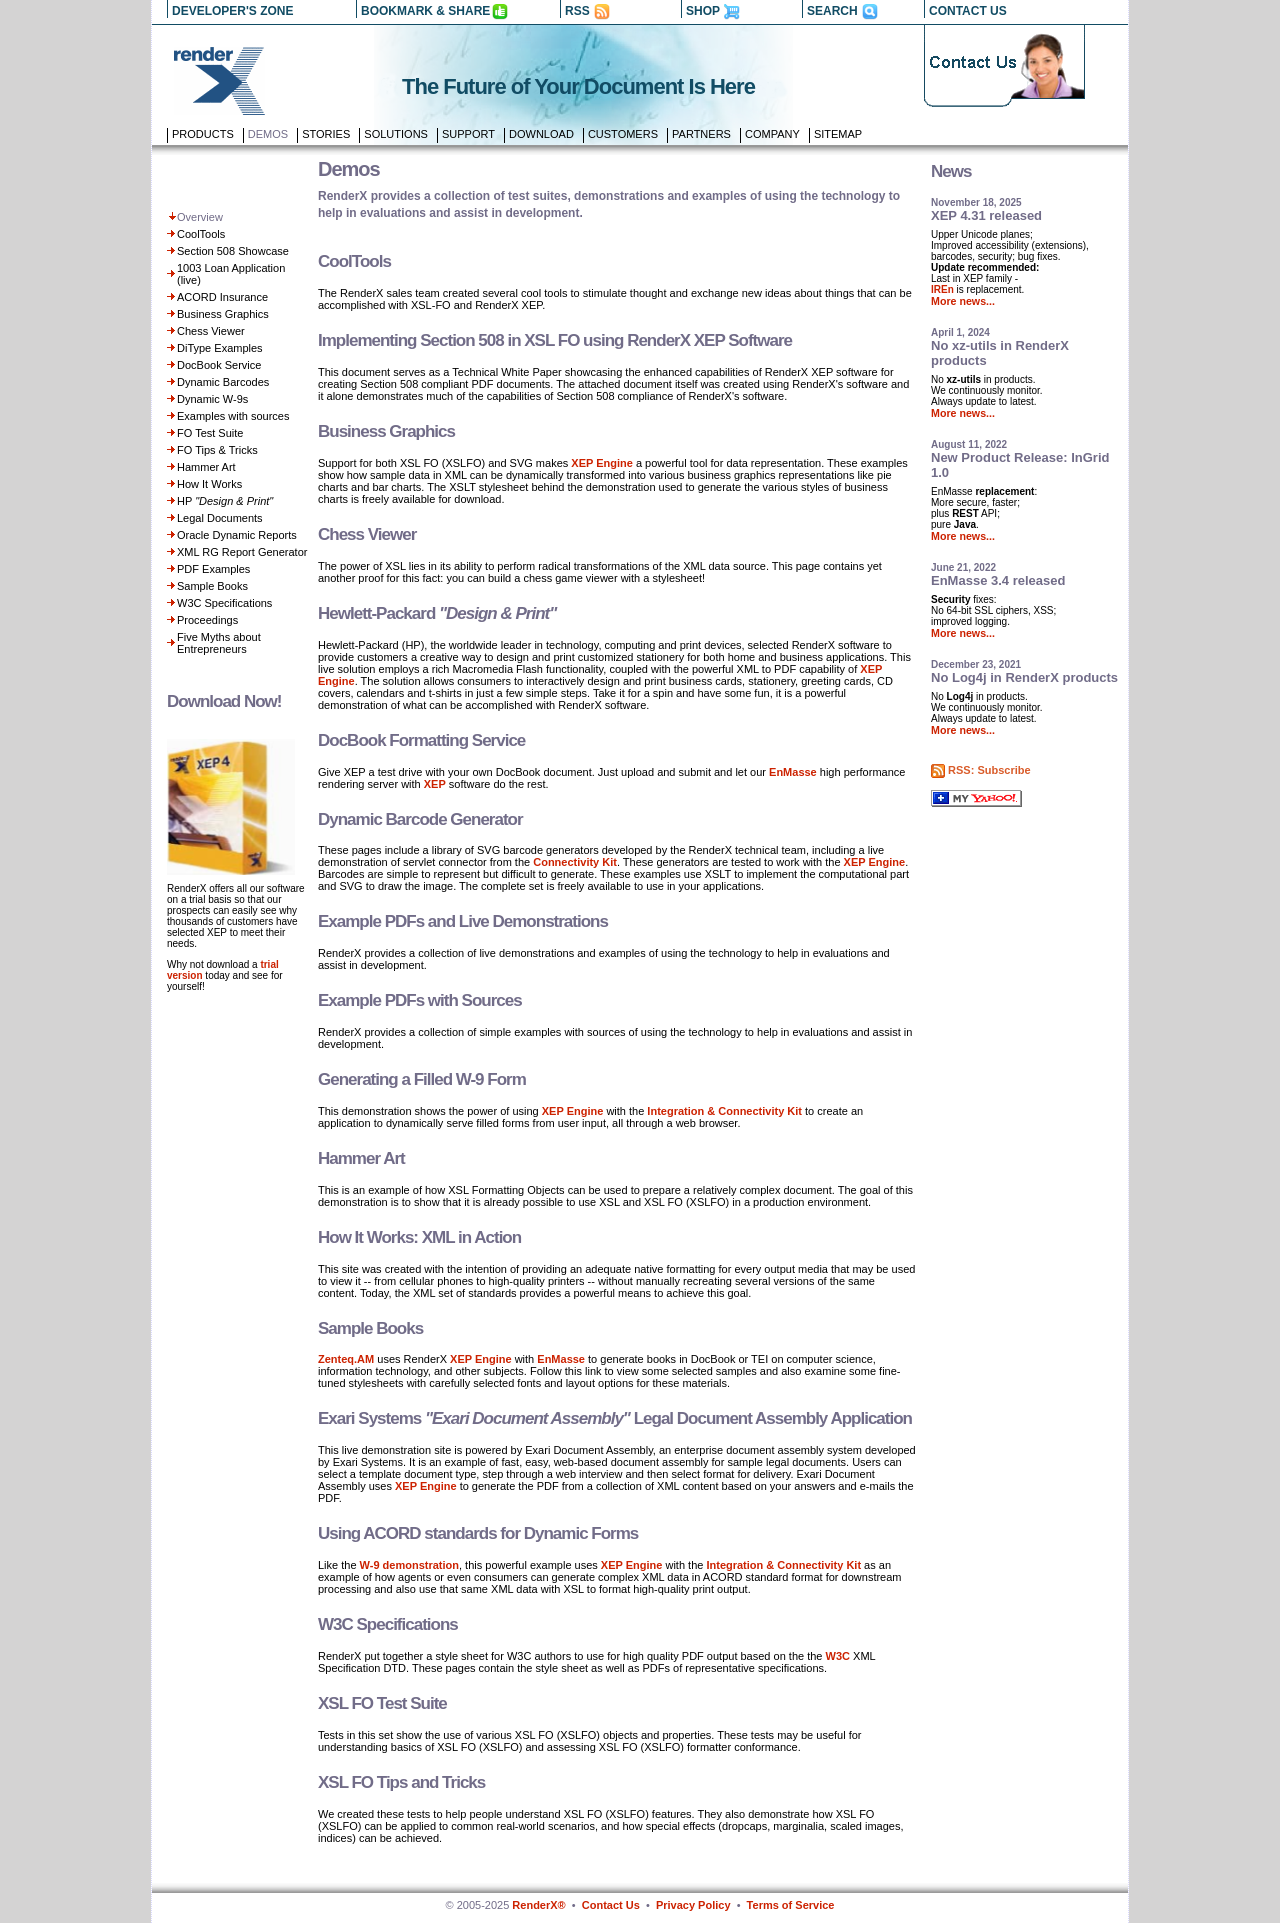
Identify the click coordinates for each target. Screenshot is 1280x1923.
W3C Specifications (224, 603)
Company (772, 134)
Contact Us (611, 1905)
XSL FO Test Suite (382, 1703)
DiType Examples (220, 348)
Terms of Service (791, 1905)
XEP (435, 784)
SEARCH (832, 11)
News (951, 171)
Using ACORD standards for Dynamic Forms (478, 1533)
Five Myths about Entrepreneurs (219, 643)
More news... (963, 301)
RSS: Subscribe (989, 770)
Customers (623, 134)
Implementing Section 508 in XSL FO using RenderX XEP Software (555, 340)
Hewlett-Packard (437, 613)
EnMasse (793, 772)
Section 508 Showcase (233, 251)
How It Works (209, 484)
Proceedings (207, 620)
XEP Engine (602, 463)
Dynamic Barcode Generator (420, 819)
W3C (838, 1656)
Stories (326, 134)
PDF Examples (213, 569)
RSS (577, 11)
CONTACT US (968, 11)
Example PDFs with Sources (420, 1000)
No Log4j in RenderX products (1024, 677)
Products (203, 134)
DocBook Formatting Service (421, 740)
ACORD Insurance (222, 297)
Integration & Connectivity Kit (724, 1111)
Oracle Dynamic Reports (237, 535)
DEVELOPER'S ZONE (233, 11)
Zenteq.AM (346, 1359)
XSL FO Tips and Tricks (401, 1782)
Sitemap (838, 134)
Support (468, 134)
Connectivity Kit (575, 862)
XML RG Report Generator (242, 552)
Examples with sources (233, 416)
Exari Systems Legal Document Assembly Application (615, 1418)
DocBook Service (219, 365)
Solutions (396, 134)
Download (541, 134)
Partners (701, 134)
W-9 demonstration (409, 1565)
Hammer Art (206, 467)
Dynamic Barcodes (223, 382)
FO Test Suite (210, 433)
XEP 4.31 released (986, 215)
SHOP (703, 11)
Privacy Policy (693, 1905)
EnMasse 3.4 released (998, 580)
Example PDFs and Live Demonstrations (463, 921)
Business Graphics (223, 314)
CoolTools (201, 234)
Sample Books (212, 586)
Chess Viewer (211, 331)
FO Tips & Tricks (217, 450)
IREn (942, 289)
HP (225, 501)
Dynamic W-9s (212, 399)
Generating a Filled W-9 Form (422, 1079)
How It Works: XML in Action (419, 1237)
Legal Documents (220, 518)
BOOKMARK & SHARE (425, 11)
